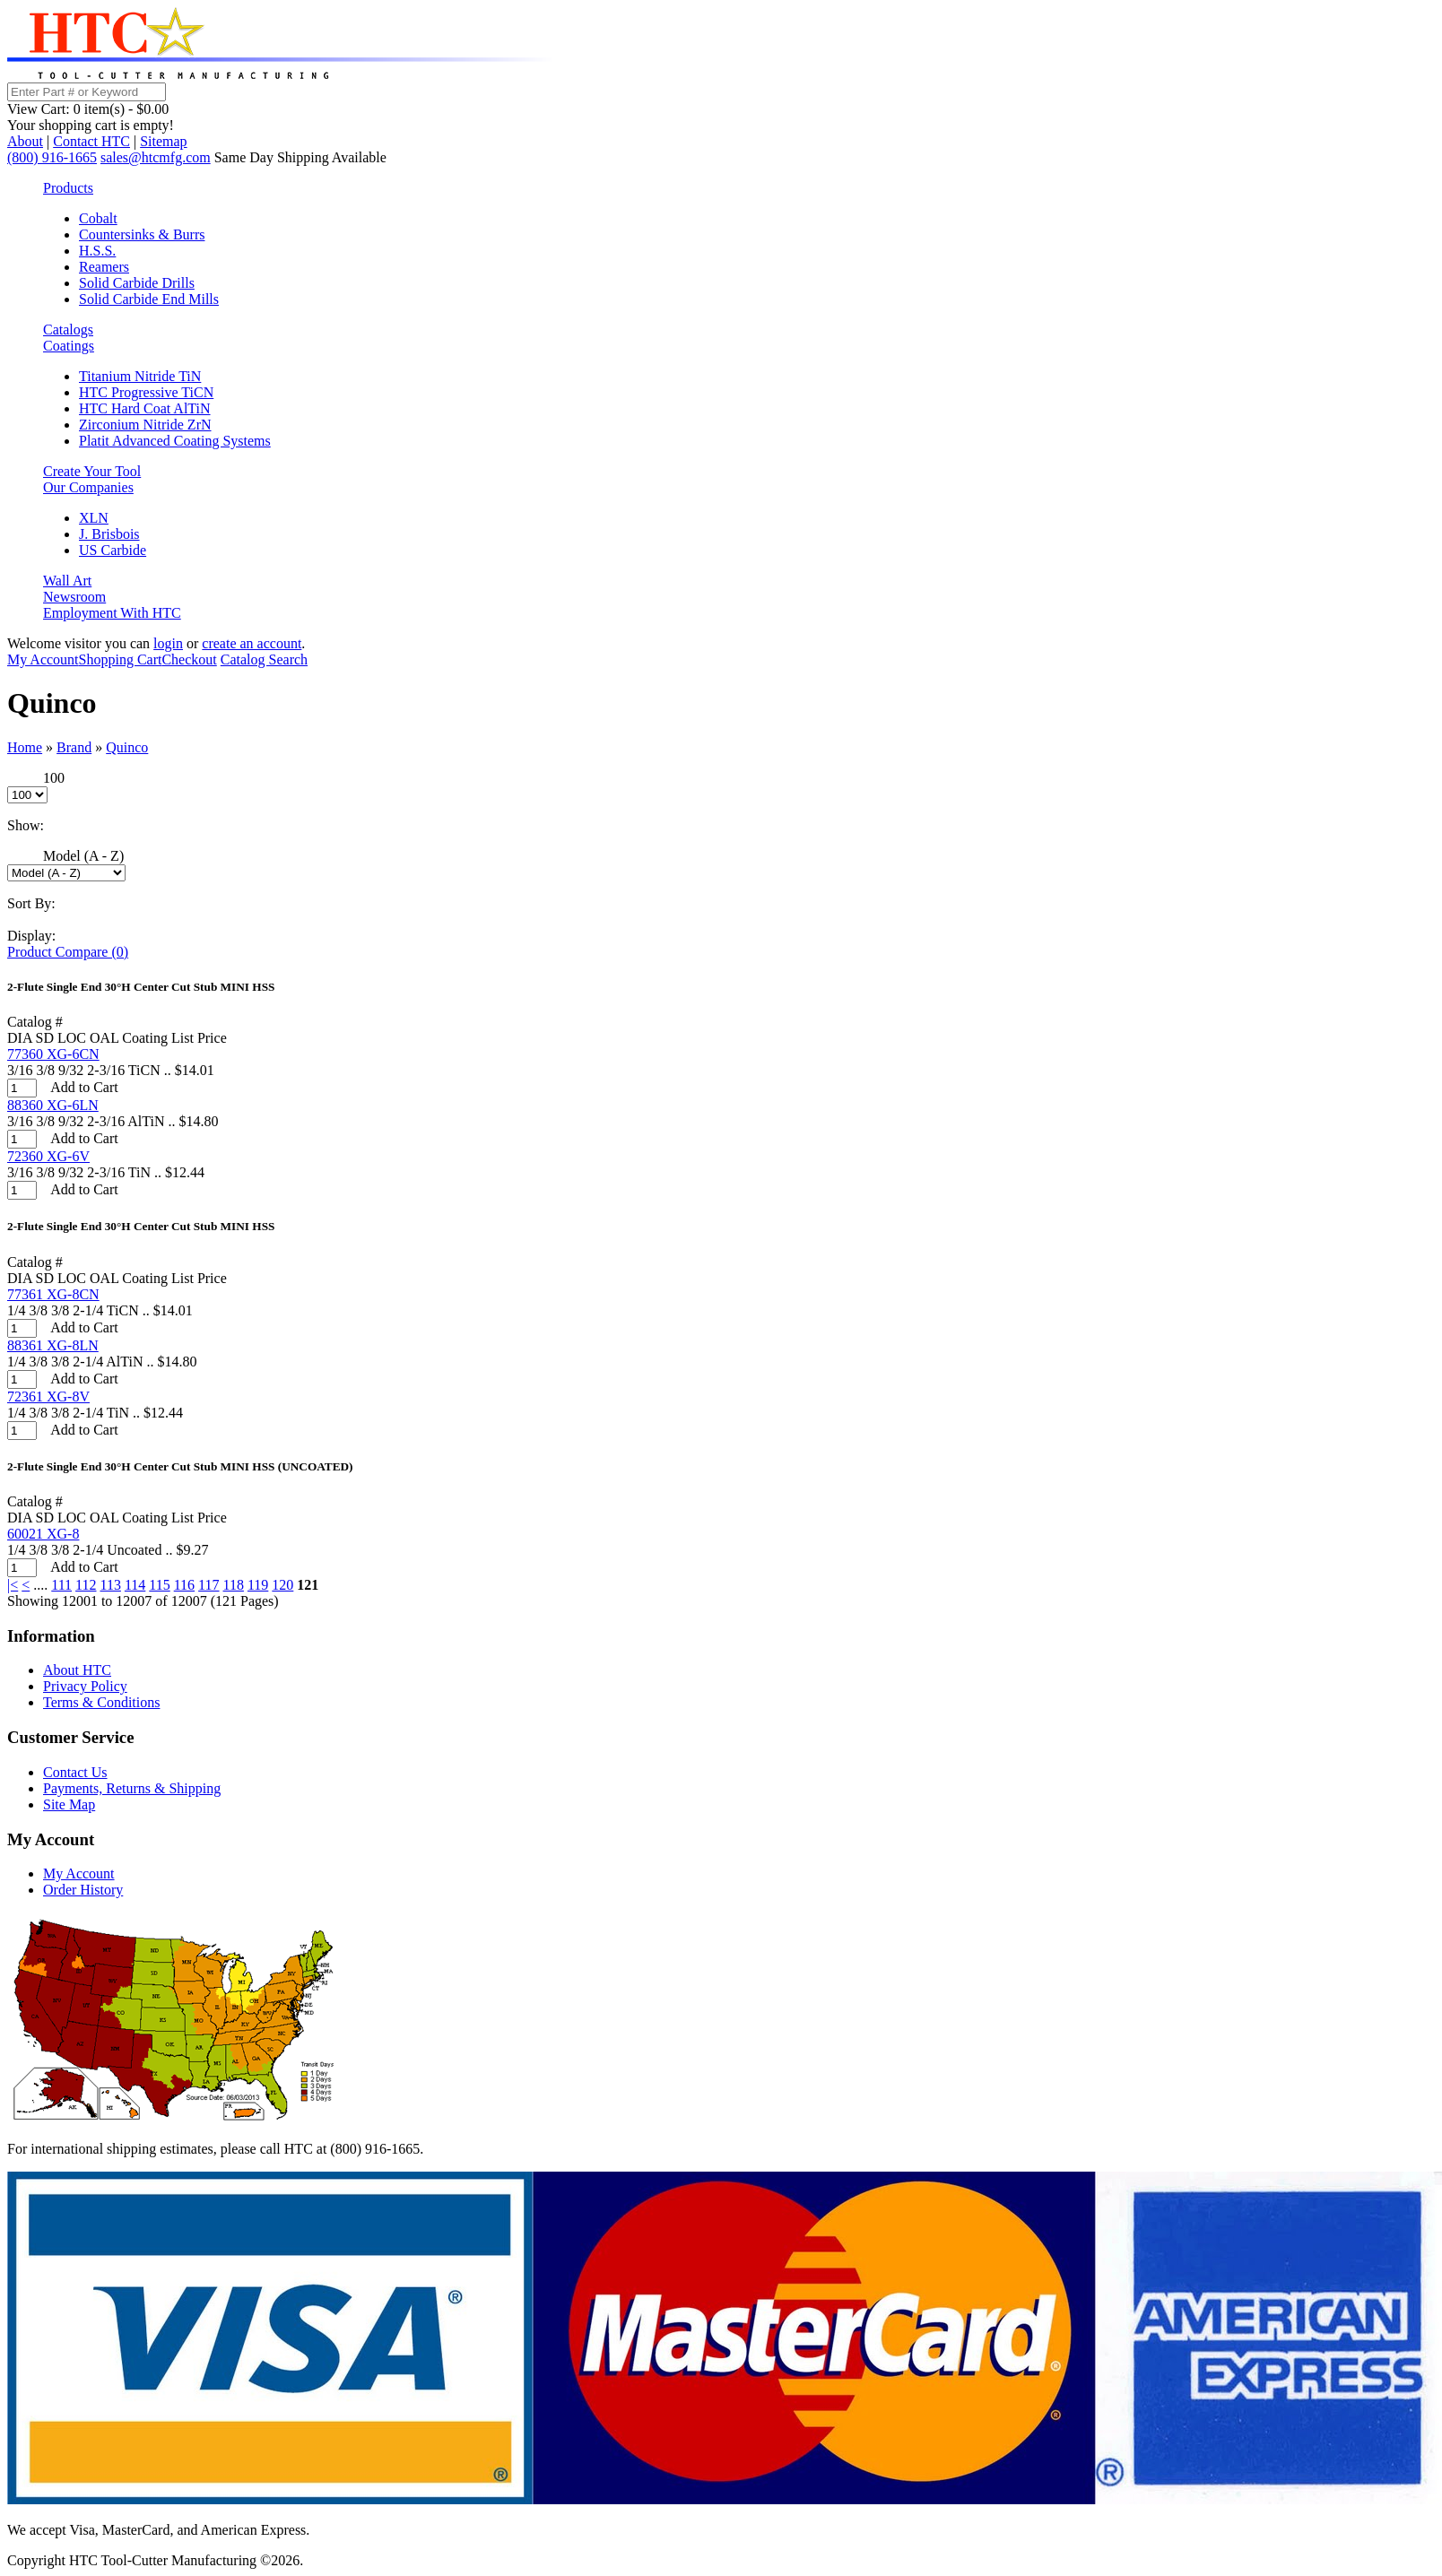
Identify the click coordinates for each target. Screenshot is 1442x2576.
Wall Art (67, 580)
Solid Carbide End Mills (149, 299)
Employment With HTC (112, 612)
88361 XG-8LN (53, 1345)
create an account (251, 643)
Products (68, 187)
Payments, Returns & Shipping (132, 1788)
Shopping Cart (120, 659)
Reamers (104, 266)
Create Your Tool (92, 471)
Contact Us (75, 1772)
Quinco (127, 747)
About (25, 141)
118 (233, 1584)
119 (258, 1584)
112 (85, 1584)
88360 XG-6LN (53, 1105)
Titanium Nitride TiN (140, 376)
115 (159, 1584)
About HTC (77, 1670)
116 (184, 1584)
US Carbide (112, 550)
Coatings (68, 345)
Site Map (69, 1804)
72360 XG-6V (48, 1156)
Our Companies (88, 487)
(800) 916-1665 (52, 157)
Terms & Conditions (101, 1702)
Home (24, 747)
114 (135, 1584)
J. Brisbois (109, 534)
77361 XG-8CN (53, 1294)
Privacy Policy (85, 1686)
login (168, 643)
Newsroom (74, 596)
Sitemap (163, 141)
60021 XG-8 (43, 1533)
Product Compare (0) (67, 951)
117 (208, 1584)
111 (61, 1584)
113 (110, 1584)
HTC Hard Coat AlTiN (145, 408)
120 (282, 1584)
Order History (83, 1889)
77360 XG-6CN (53, 1054)
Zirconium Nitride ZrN (145, 424)
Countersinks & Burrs (141, 234)
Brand (73, 747)
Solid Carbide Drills (137, 283)
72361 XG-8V (48, 1396)
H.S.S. (97, 250)
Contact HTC (91, 141)
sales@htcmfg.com (155, 157)
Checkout (188, 659)
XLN (94, 517)
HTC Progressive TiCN (146, 392)
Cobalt (98, 218)
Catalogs (68, 329)
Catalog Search (264, 659)
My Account (43, 659)
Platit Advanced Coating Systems (175, 440)
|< (12, 1584)
